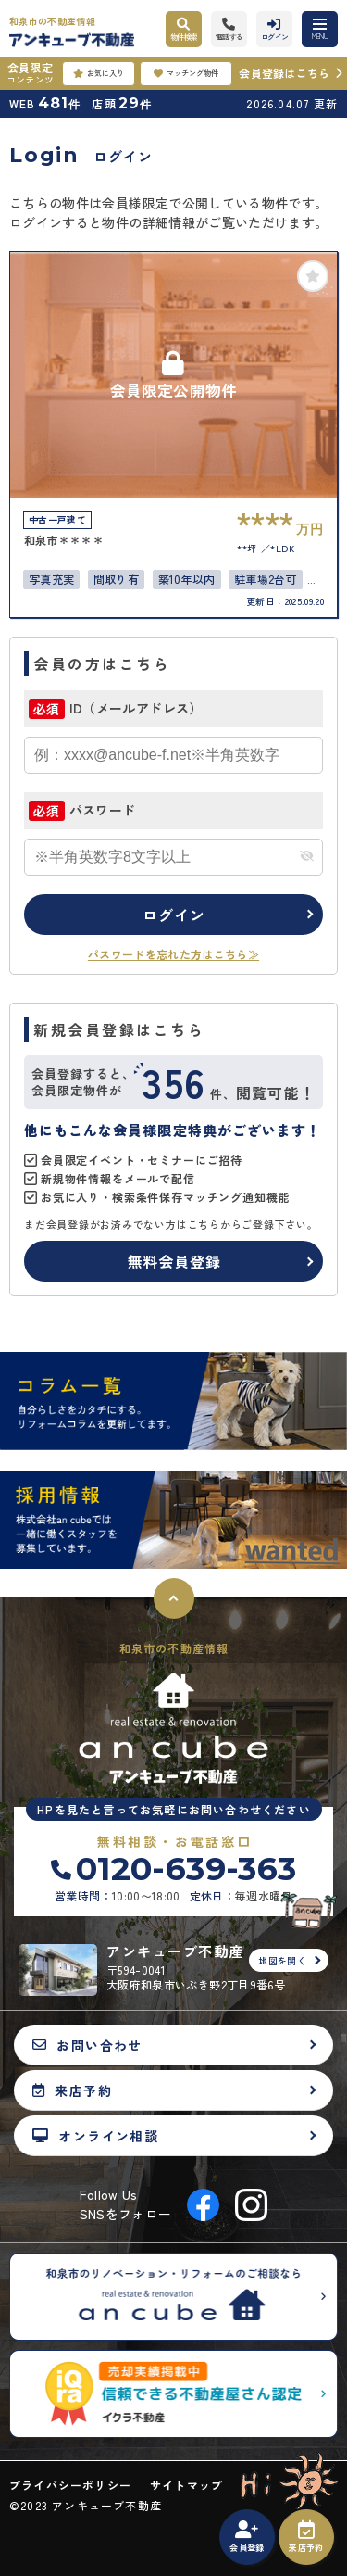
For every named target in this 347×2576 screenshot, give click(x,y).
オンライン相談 (95, 2135)
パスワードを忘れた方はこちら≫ (173, 954)
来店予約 (306, 2537)
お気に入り (98, 73)
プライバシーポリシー (70, 2485)
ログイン (173, 914)
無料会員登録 (174, 1261)
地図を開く (282, 1960)
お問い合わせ (87, 2045)
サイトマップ (186, 2485)
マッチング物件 (186, 73)
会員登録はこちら (284, 73)
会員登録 (246, 2537)
